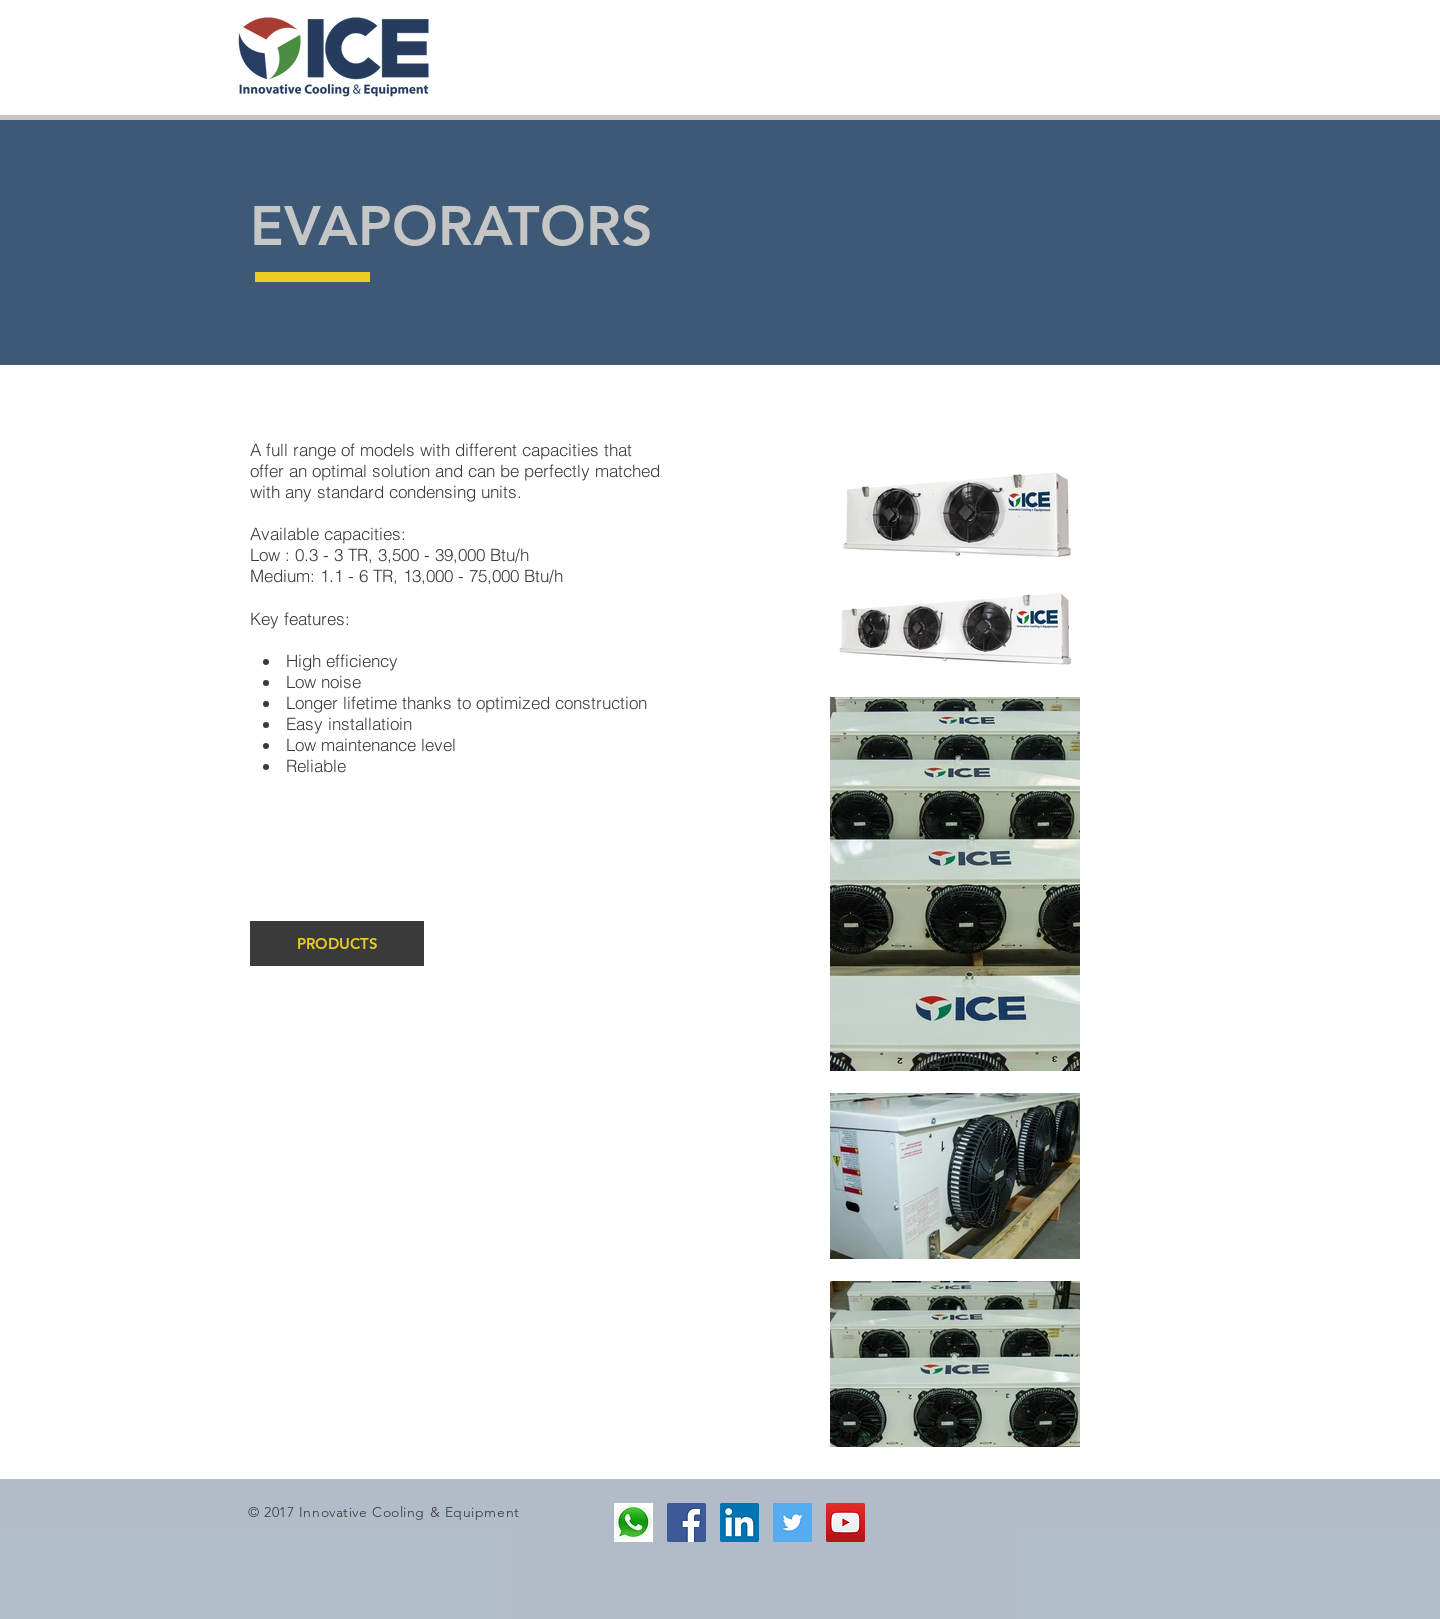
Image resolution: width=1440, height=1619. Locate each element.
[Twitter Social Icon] (792, 1522)
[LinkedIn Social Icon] (739, 1522)
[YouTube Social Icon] (845, 1522)
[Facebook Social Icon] (686, 1522)
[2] (633, 1522)
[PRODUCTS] (337, 943)
